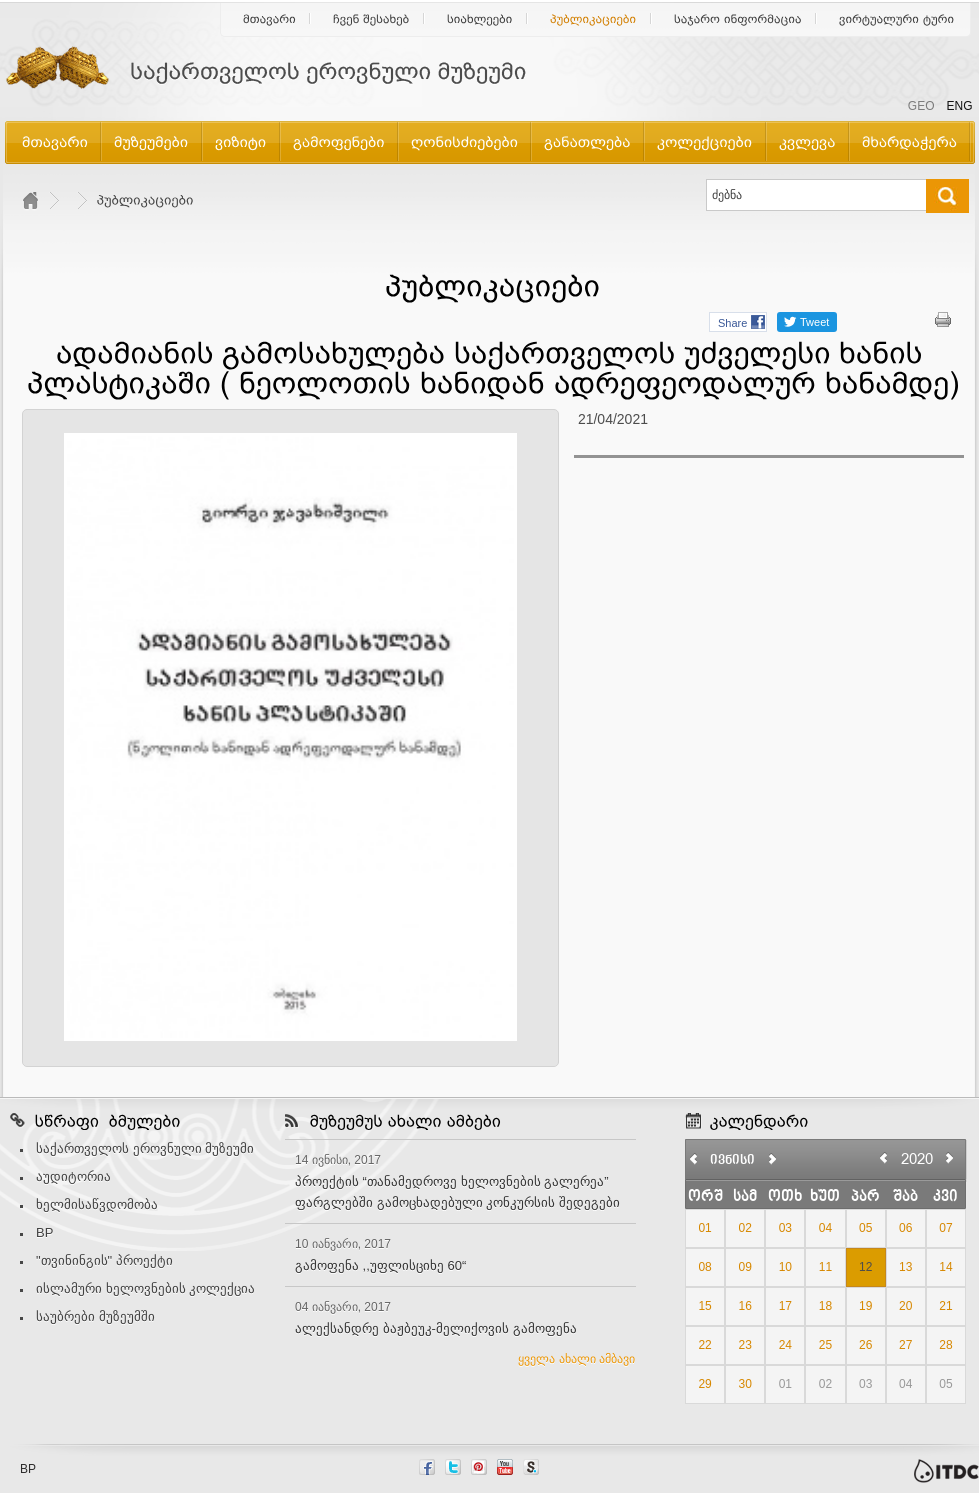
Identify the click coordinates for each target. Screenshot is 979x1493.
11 (825, 1267)
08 (704, 1267)
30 (745, 1384)
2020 (917, 1158)
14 (945, 1267)
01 (704, 1228)
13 (905, 1267)
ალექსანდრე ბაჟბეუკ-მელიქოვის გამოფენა (436, 1328)
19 (865, 1306)
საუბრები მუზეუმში (95, 1316)
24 (785, 1345)
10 (785, 1267)
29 (704, 1384)
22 (704, 1345)
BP (44, 1232)
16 (745, 1306)
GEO (921, 106)
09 (745, 1267)
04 (825, 1228)
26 (865, 1345)
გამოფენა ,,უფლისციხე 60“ (380, 1265)
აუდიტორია (73, 1176)
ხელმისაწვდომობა (97, 1204)
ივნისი (732, 1161)
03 (785, 1228)
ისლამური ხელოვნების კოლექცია (145, 1288)
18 (825, 1306)
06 (905, 1228)
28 (945, 1345)
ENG (959, 106)
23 (745, 1345)
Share (732, 323)
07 (945, 1228)
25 (825, 1345)
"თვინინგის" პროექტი (104, 1260)
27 (905, 1345)
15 (704, 1306)
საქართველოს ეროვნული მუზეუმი (145, 1148)
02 (745, 1228)
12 (865, 1267)
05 (865, 1228)
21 (945, 1306)
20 (905, 1306)
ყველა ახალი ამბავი (576, 1359)
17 (785, 1306)
